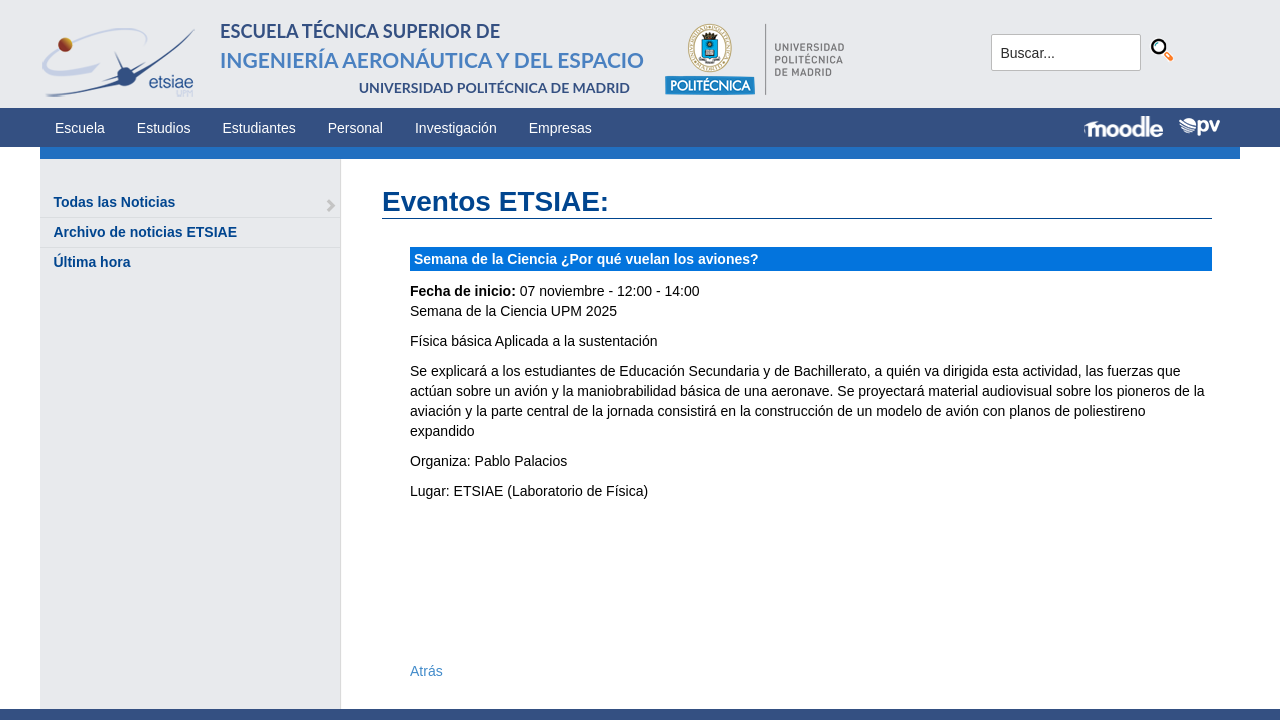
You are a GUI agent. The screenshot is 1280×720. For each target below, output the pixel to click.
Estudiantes (259, 128)
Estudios (164, 128)
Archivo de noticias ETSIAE (145, 232)
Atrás (426, 671)
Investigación (456, 128)
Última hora (91, 262)
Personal (355, 128)
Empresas (560, 128)
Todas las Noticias (114, 202)
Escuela (80, 128)
